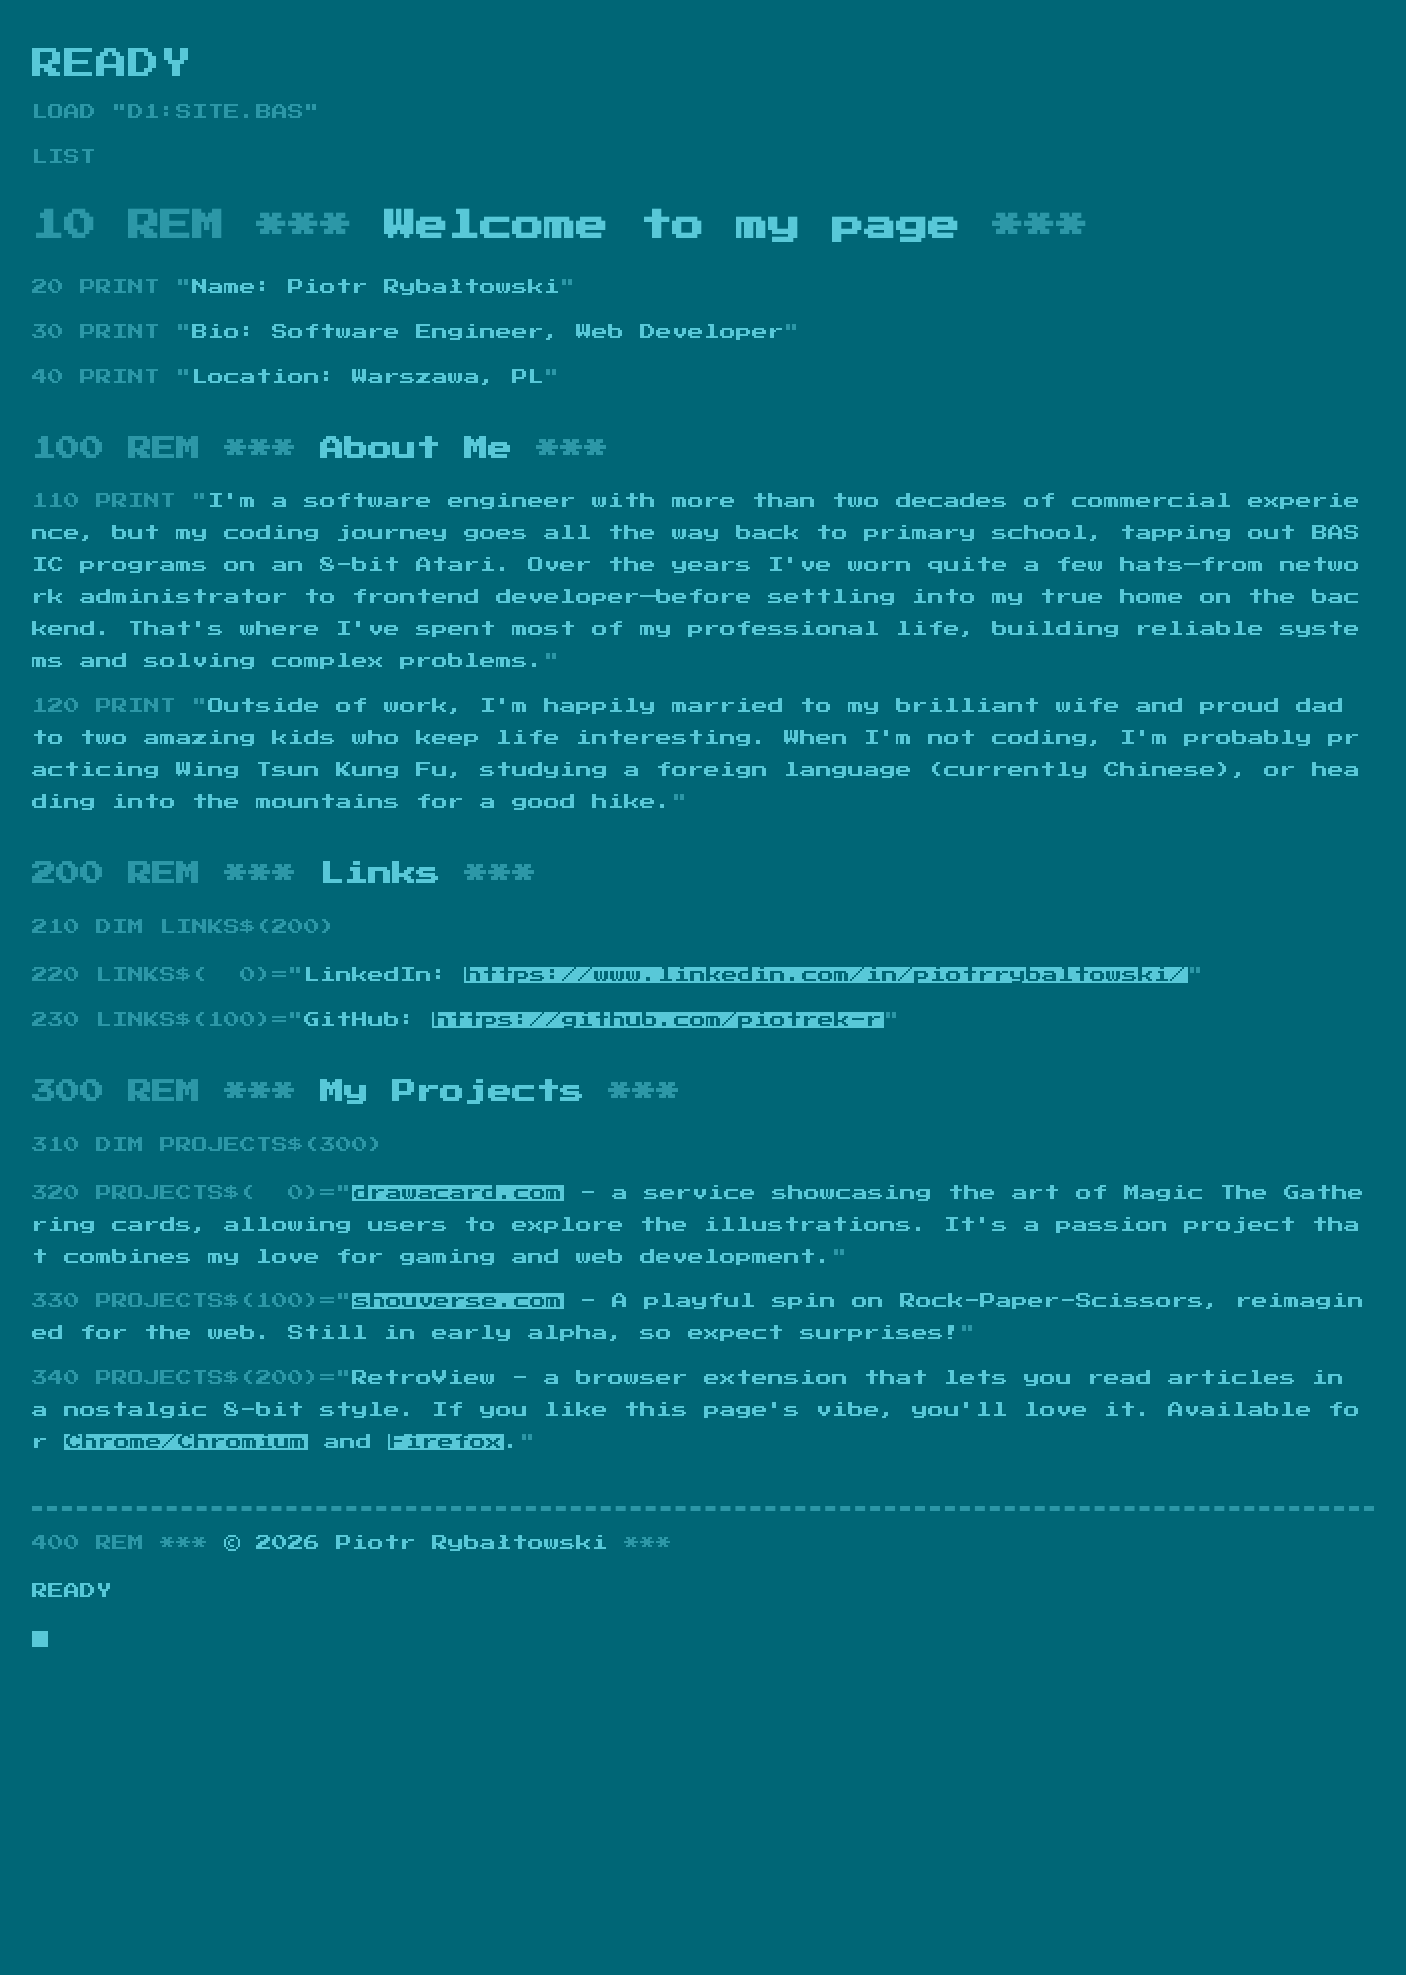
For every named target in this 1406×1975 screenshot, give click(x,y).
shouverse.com (458, 1301)
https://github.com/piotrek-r (658, 1020)
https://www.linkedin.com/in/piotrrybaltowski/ (826, 975)
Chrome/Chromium (186, 1442)
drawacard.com (458, 1193)
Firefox (446, 1442)
